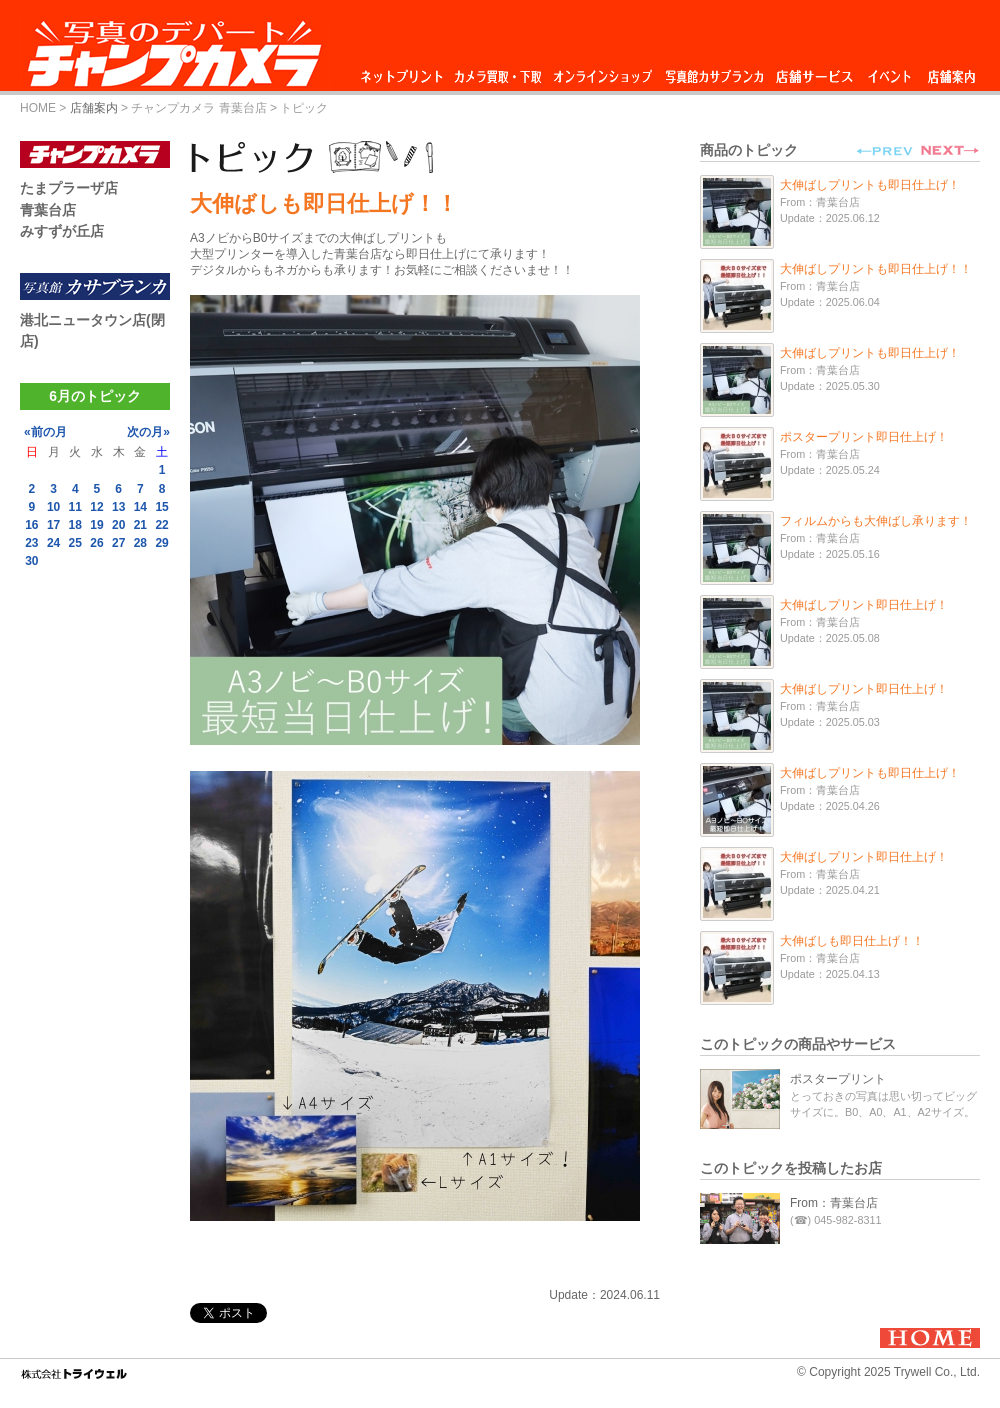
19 (96, 525)
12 (96, 507)
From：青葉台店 (834, 1203)
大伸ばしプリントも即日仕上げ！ (870, 185)
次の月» (148, 432)
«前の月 (45, 432)
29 (161, 543)
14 (140, 507)
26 (96, 543)
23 (31, 543)
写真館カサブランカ (714, 71)
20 (118, 525)
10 (53, 507)
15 (161, 507)
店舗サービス (814, 71)
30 (31, 561)
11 (75, 507)
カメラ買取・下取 (499, 71)
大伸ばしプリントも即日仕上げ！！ (876, 269)
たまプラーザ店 (69, 188)
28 (140, 543)
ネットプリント (405, 71)
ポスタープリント (838, 1079)
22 (161, 525)
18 (75, 525)
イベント (890, 71)
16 (31, 525)
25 (75, 543)
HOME (38, 108)
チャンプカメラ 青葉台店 (198, 108)
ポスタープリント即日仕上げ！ (864, 437)
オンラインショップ (601, 71)
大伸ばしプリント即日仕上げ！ (864, 605)
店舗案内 (951, 71)
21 (140, 525)
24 (53, 543)
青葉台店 (48, 210)
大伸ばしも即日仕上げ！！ (852, 941)
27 (118, 543)
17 (53, 525)
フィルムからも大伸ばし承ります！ (876, 521)
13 (118, 507)
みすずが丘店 (62, 231)
